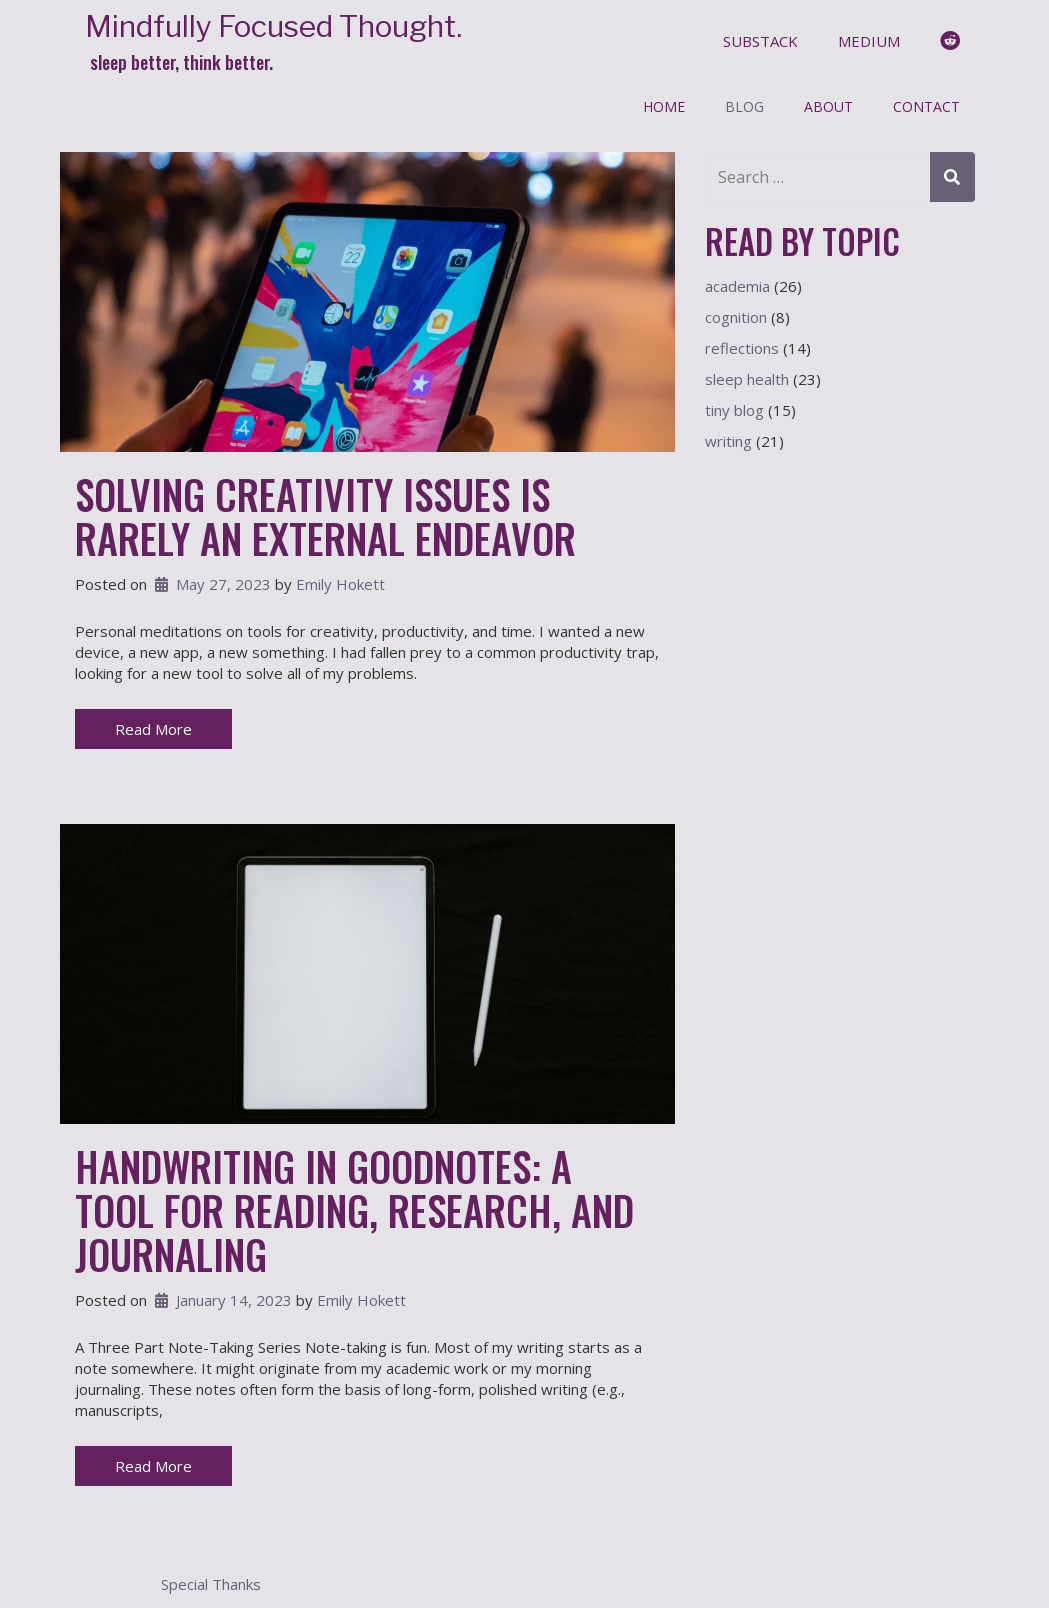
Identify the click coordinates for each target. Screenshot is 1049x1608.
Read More (153, 729)
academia (737, 286)
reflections (742, 348)
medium (869, 41)
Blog (744, 106)
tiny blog (734, 410)
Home (664, 106)
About (828, 106)
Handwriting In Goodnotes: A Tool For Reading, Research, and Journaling (354, 1210)
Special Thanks (211, 1584)
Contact (926, 106)
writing (728, 441)
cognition (736, 317)
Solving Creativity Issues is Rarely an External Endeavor (325, 516)
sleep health (747, 379)
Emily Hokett (340, 584)
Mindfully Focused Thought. (273, 26)
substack (760, 41)
